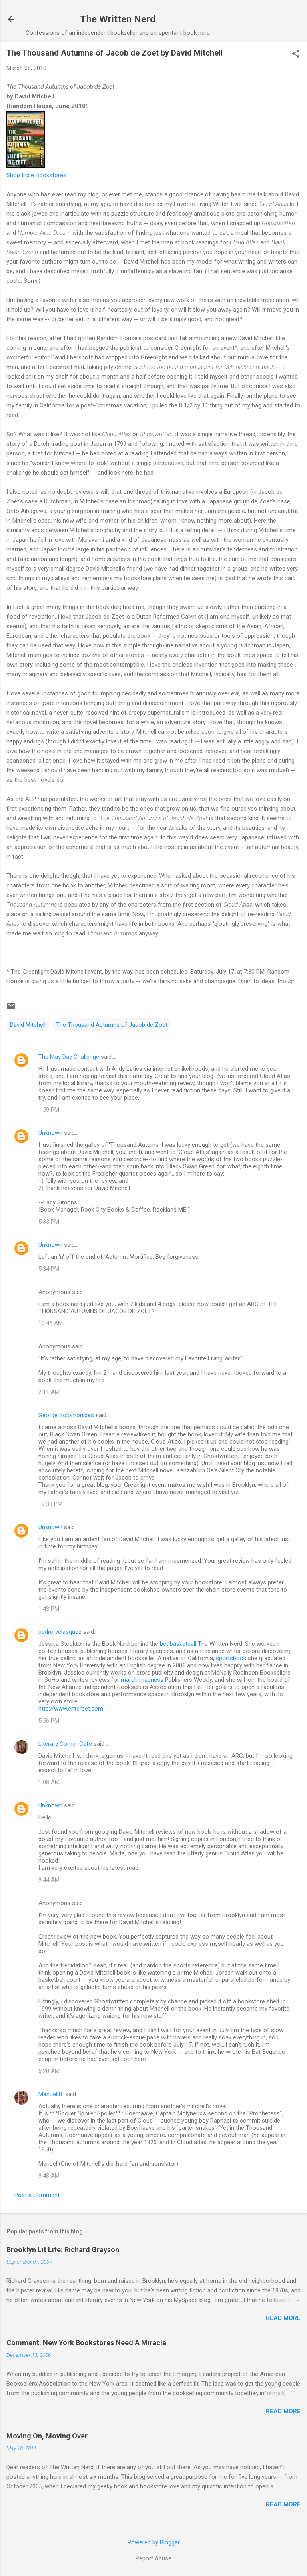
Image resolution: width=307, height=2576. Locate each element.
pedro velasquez (60, 1631)
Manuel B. (51, 2094)
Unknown (50, 1132)
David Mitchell (28, 1024)
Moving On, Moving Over (47, 2436)
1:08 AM (49, 1782)
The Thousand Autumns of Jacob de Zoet (111, 1024)
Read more (283, 2318)
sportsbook (231, 1658)
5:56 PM (48, 1720)
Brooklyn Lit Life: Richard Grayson (62, 2249)
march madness (142, 1679)
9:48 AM (49, 2175)
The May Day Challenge (68, 1056)
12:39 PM (50, 1504)
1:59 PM (48, 1109)
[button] (296, 54)
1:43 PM (48, 1608)
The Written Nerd (117, 19)
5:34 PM (48, 1268)
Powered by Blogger (154, 2542)
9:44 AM (49, 1879)
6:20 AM (49, 2071)
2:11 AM (49, 1392)
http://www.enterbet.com (70, 1708)
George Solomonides (66, 1415)
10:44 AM (50, 1323)
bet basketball (178, 1643)
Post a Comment (37, 2195)
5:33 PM (48, 1221)
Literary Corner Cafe (65, 1743)
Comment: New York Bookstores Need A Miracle (86, 2342)
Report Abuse (153, 2558)
